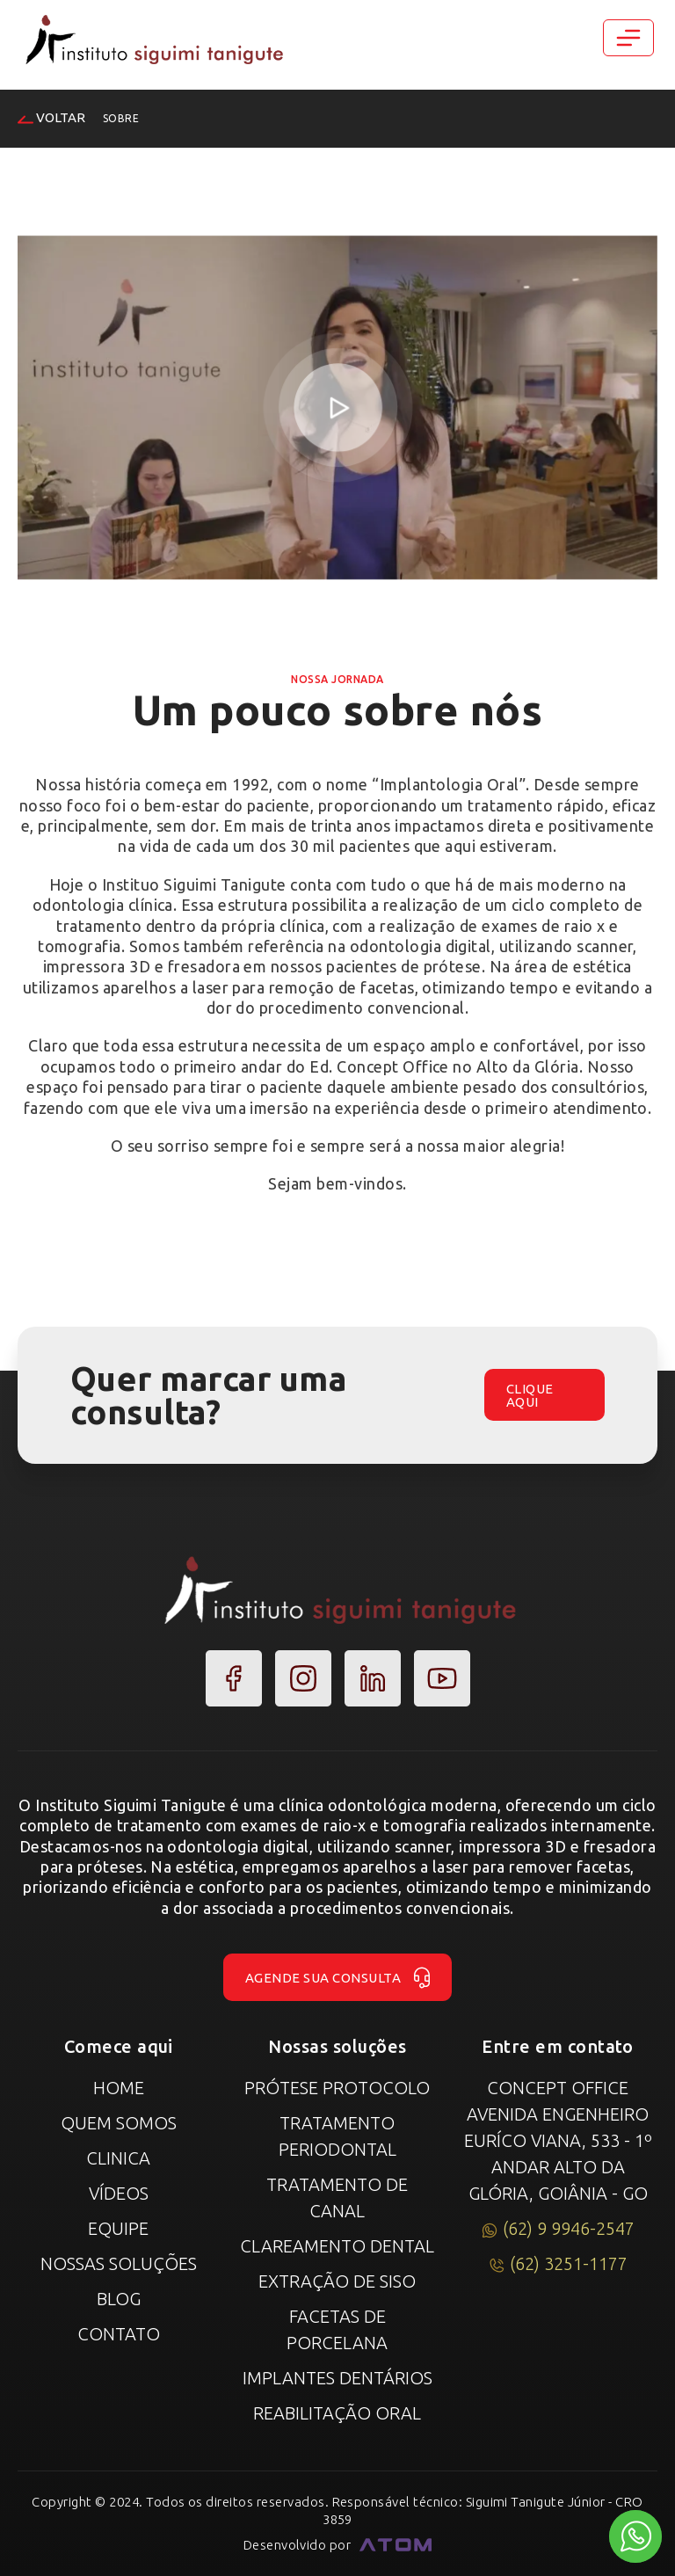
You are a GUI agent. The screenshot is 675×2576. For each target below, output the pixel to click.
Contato (118, 2334)
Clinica (118, 2158)
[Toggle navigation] (628, 37)
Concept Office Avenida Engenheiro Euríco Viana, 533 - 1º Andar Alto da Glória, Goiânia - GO (558, 2140)
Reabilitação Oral (337, 2413)
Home (118, 2088)
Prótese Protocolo (337, 2088)
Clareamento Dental (337, 2246)
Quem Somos (119, 2123)
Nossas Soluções (118, 2263)
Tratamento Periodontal (337, 2136)
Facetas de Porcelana (337, 2329)
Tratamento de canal (337, 2197)
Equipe (118, 2228)
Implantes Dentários (337, 2378)
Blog (119, 2299)
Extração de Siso (337, 2281)
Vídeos (119, 2193)
